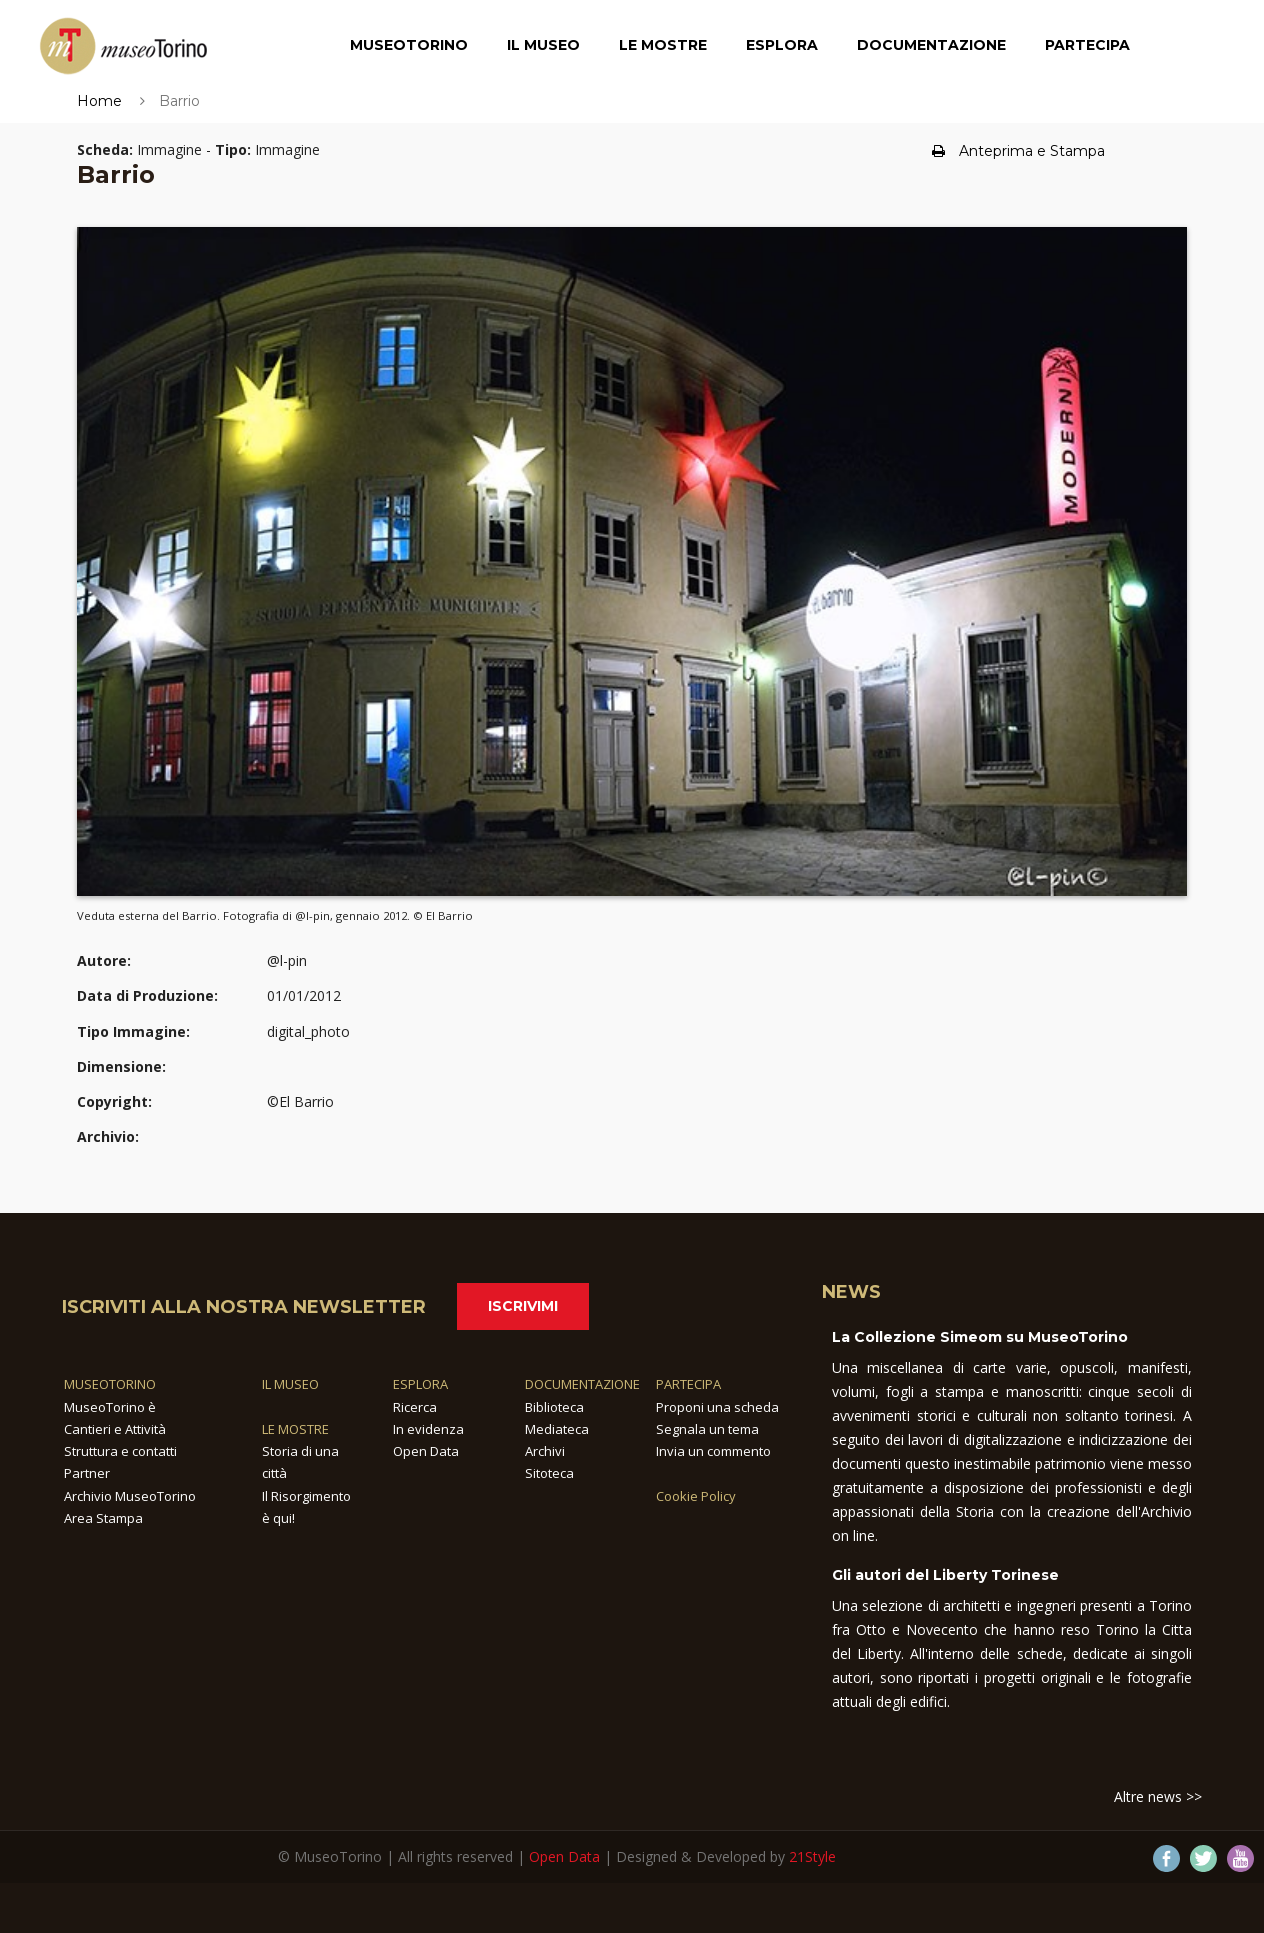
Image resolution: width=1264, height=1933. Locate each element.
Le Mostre (663, 45)
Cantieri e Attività (115, 1429)
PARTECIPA (688, 1384)
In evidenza (428, 1429)
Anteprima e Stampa (1018, 151)
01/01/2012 (304, 995)
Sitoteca (549, 1473)
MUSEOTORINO (110, 1384)
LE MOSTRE (295, 1429)
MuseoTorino (409, 45)
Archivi (545, 1451)
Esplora (782, 45)
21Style (812, 1856)
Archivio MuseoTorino (130, 1496)
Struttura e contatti (120, 1451)
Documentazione (931, 45)
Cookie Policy (696, 1496)
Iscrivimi (523, 1306)
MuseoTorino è (110, 1407)
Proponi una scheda (717, 1407)
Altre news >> (1158, 1796)
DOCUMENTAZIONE (582, 1384)
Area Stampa (103, 1518)
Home (99, 101)
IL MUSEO (290, 1384)
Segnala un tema (707, 1429)
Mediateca (557, 1429)
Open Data (426, 1451)
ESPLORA (420, 1384)
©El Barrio (300, 1101)
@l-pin (287, 960)
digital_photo (308, 1031)
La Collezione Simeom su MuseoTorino (980, 1337)
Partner (87, 1473)
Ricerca (415, 1407)
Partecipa (1087, 45)
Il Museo (543, 45)
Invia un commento (713, 1451)
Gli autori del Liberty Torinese (945, 1575)
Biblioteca (554, 1407)
